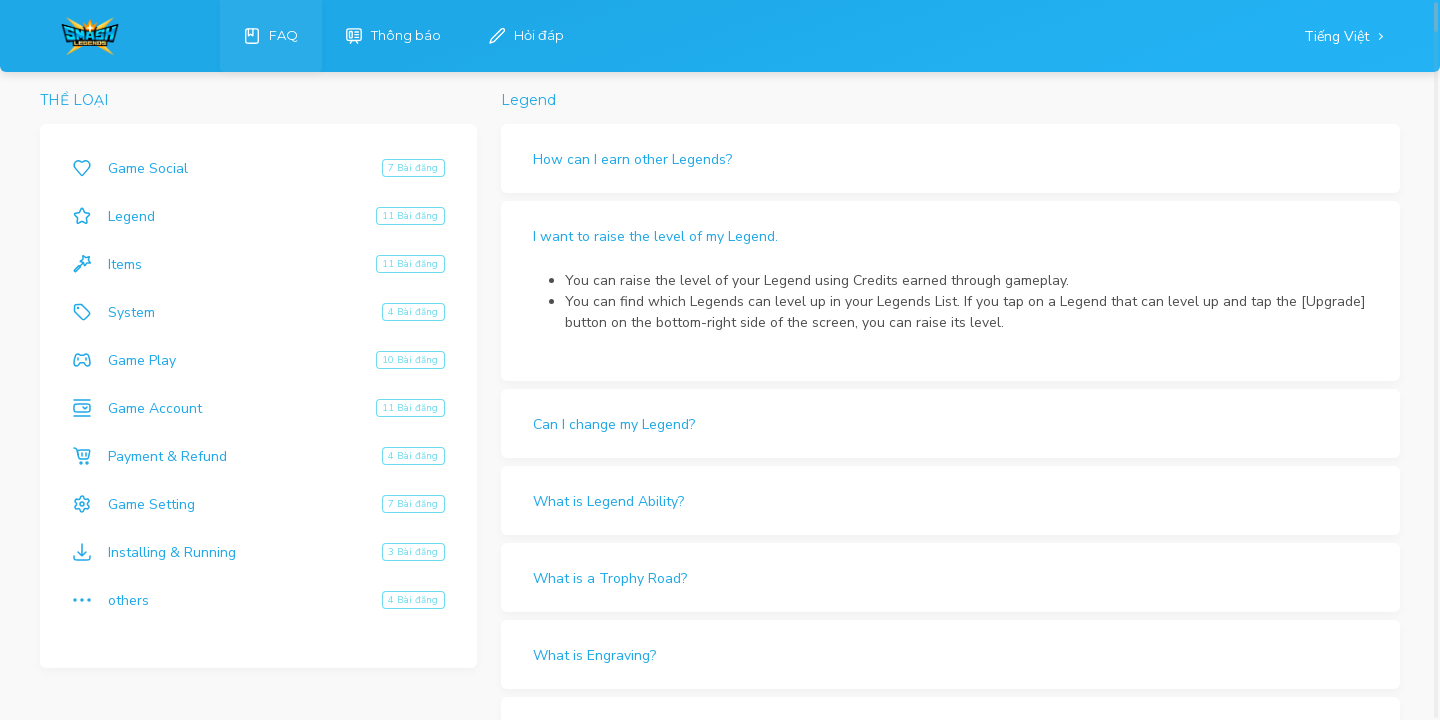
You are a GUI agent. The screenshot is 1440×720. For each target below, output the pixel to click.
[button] (950, 158)
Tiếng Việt (1338, 36)
